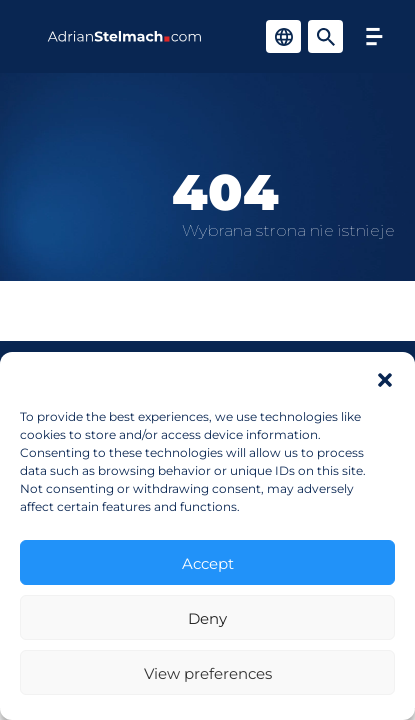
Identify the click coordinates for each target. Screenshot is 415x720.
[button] (385, 377)
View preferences (208, 673)
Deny (207, 618)
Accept (208, 563)
